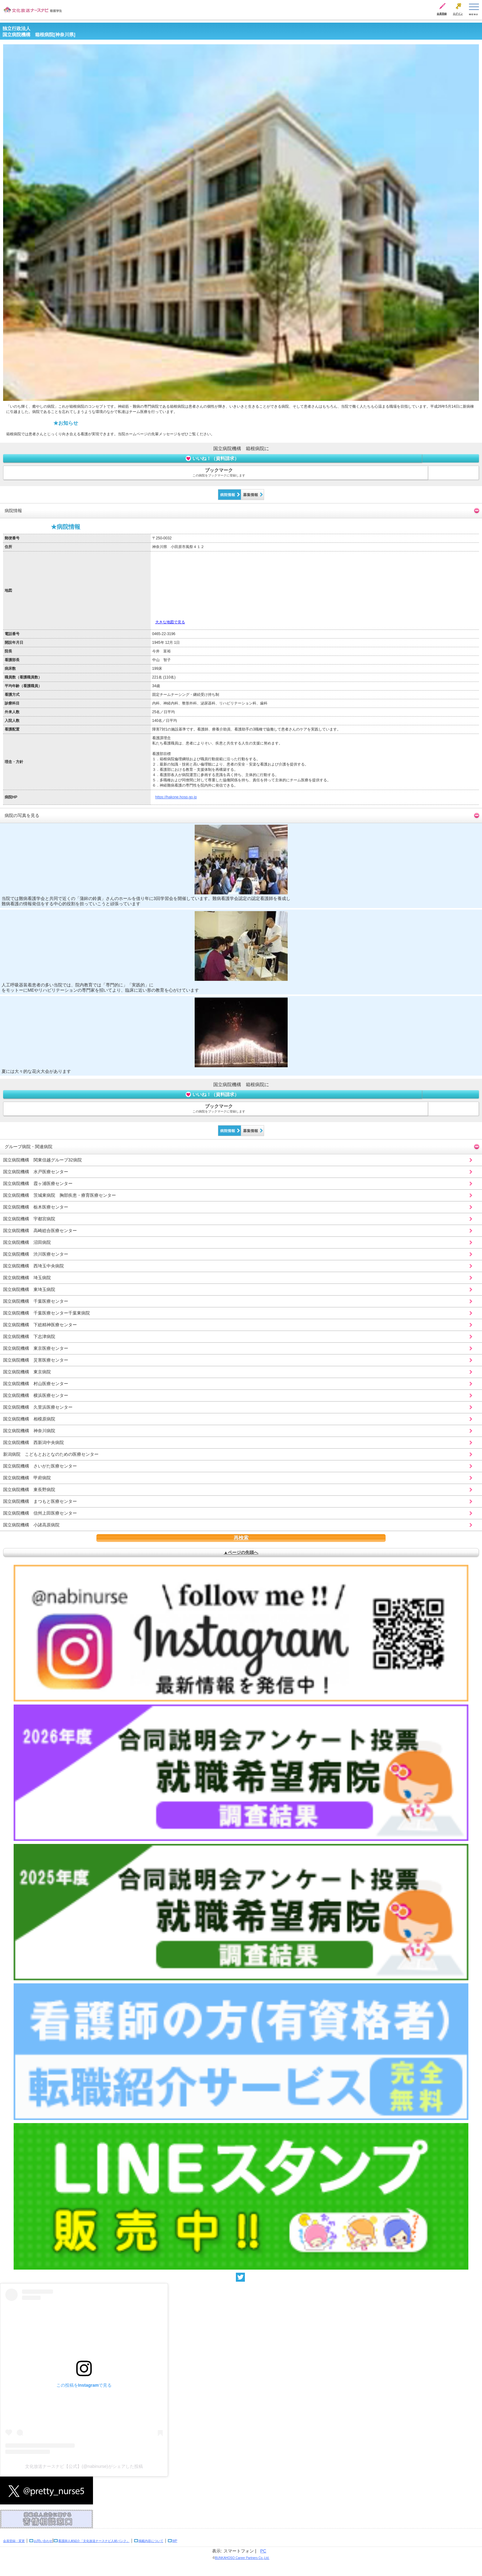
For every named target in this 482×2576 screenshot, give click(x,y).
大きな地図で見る (170, 622)
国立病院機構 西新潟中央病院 (33, 1442)
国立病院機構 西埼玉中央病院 (33, 1265)
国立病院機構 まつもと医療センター (40, 1501)
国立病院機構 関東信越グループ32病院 (42, 1159)
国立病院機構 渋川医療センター (35, 1254)
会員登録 (442, 13)
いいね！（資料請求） (212, 458)
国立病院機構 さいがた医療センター (40, 1466)
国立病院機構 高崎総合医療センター (40, 1230)
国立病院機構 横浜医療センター (35, 1395)
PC (263, 2550)
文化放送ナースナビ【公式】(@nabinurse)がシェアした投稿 (84, 2466)
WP (174, 2541)
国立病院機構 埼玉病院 (27, 1277)
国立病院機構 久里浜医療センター (38, 1407)
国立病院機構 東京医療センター (35, 1348)
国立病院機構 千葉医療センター (35, 1301)
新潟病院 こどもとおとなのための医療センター (51, 1454)
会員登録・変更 (14, 2541)
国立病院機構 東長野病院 (29, 1489)
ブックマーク (219, 472)
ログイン (458, 13)
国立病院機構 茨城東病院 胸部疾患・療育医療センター (59, 1195)
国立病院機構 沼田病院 (27, 1242)
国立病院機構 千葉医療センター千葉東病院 (46, 1312)
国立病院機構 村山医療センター (35, 1383)
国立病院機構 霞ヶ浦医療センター (38, 1183)
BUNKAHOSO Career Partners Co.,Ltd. (242, 2558)
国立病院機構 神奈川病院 (29, 1430)
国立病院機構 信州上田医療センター (40, 1513)
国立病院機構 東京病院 (27, 1371)
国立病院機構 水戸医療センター (35, 1171)
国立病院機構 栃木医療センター (35, 1207)
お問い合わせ (43, 2541)
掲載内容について (151, 2541)
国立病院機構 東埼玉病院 (29, 1289)
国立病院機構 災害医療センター (35, 1360)
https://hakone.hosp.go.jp (176, 797)
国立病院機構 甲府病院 (27, 1477)
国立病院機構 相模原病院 (29, 1418)
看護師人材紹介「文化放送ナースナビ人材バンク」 (94, 2541)
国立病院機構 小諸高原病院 (31, 1524)
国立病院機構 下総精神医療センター (40, 1324)
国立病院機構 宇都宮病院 (29, 1218)
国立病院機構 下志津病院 (29, 1336)
